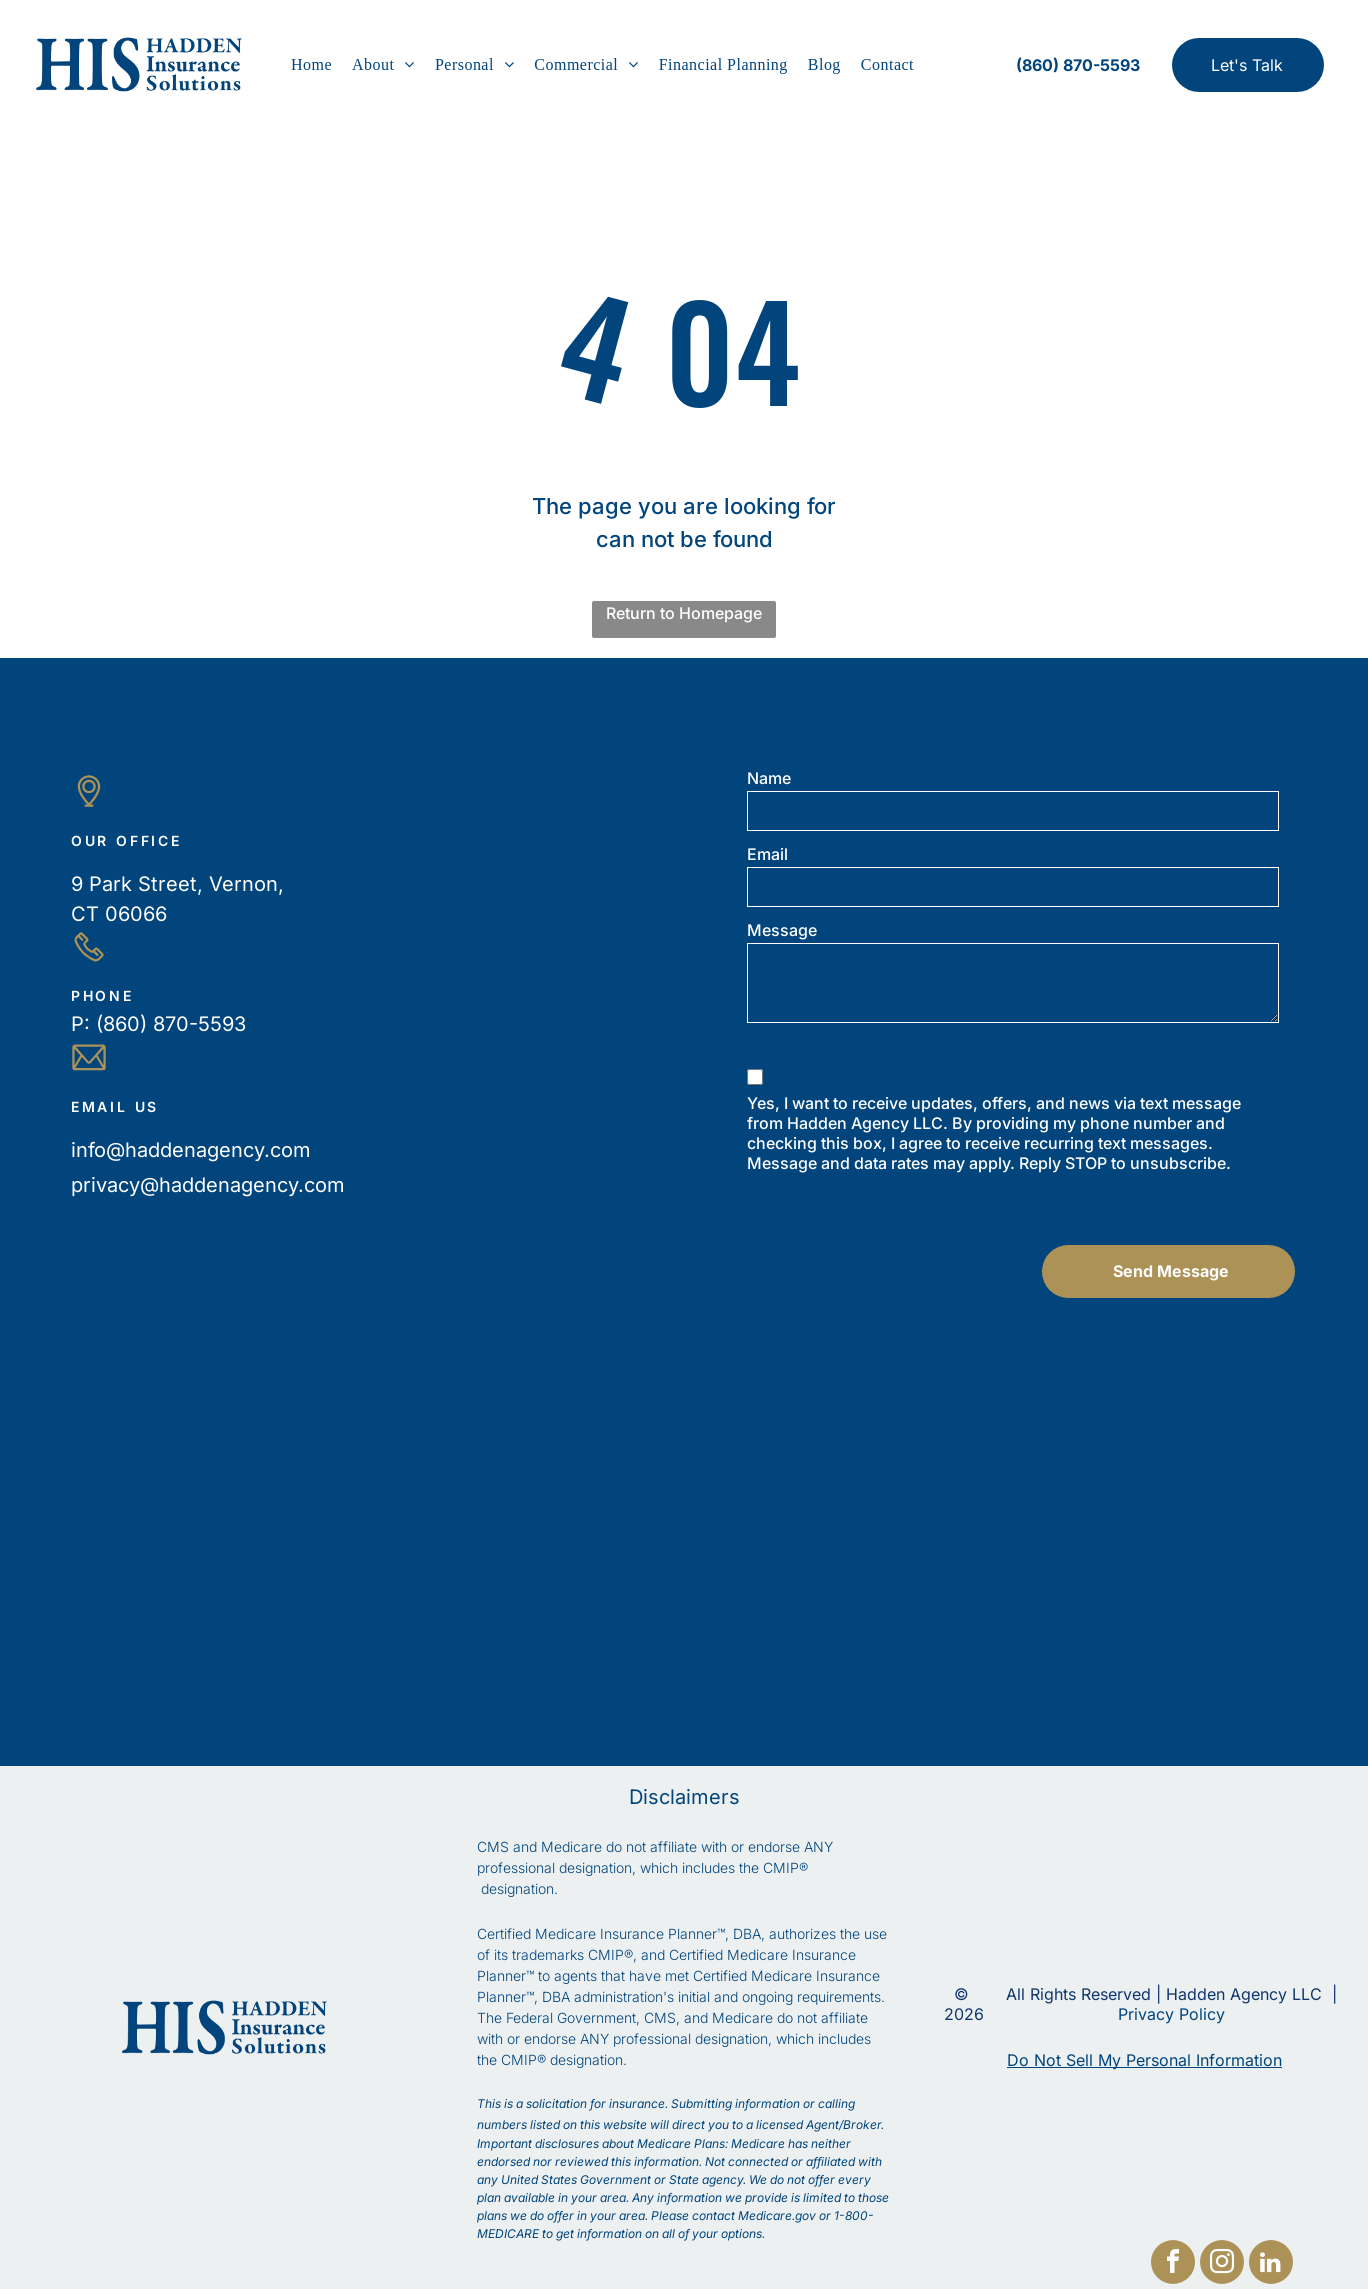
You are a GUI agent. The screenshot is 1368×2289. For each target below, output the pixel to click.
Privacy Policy (1171, 2014)
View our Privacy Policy (836, 1193)
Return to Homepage (684, 613)
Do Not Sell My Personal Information (1144, 2060)
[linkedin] (1271, 2264)
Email (767, 854)
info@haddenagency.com (191, 1150)
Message (782, 930)
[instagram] (1222, 2264)
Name (769, 778)
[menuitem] (311, 65)
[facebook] (1173, 2264)
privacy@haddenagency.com (208, 1185)
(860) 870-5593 (171, 1024)
